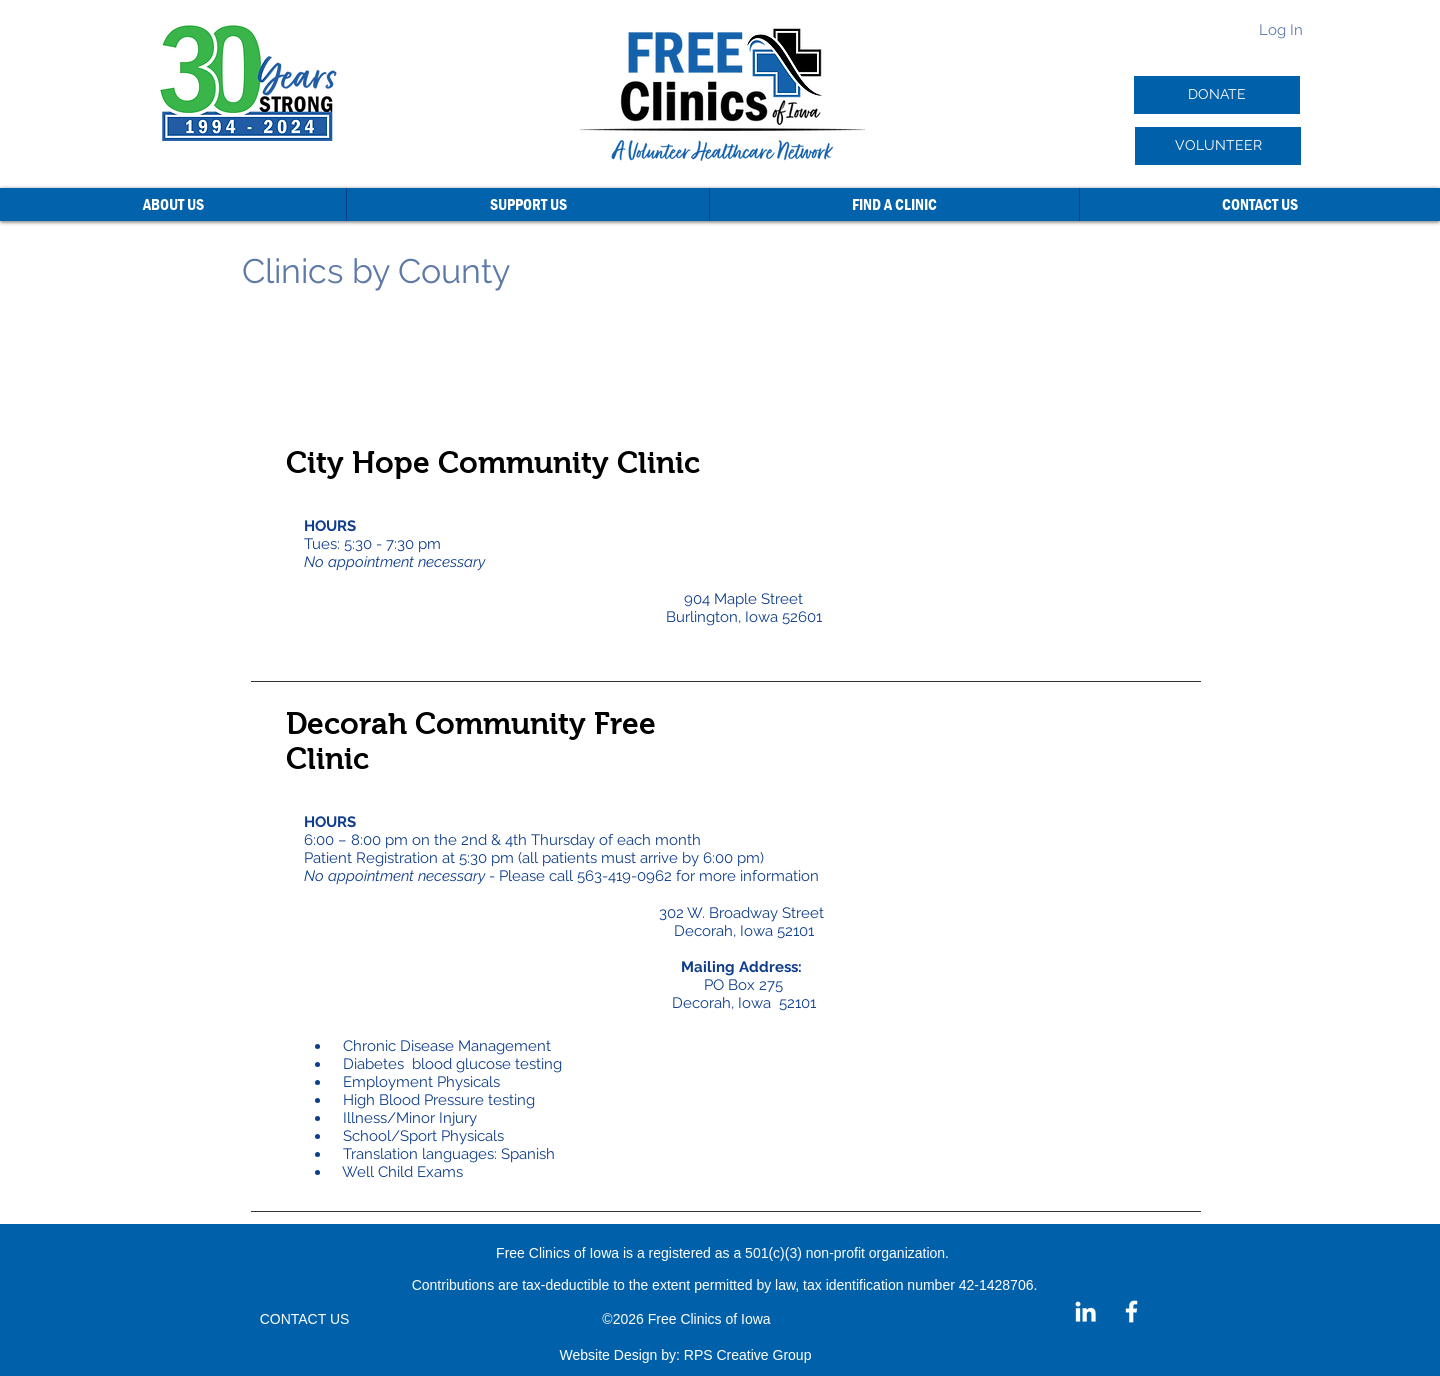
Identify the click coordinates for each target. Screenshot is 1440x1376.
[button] (173, 204)
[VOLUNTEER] (1218, 146)
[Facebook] (1131, 1311)
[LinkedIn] (1085, 1311)
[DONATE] (1217, 95)
